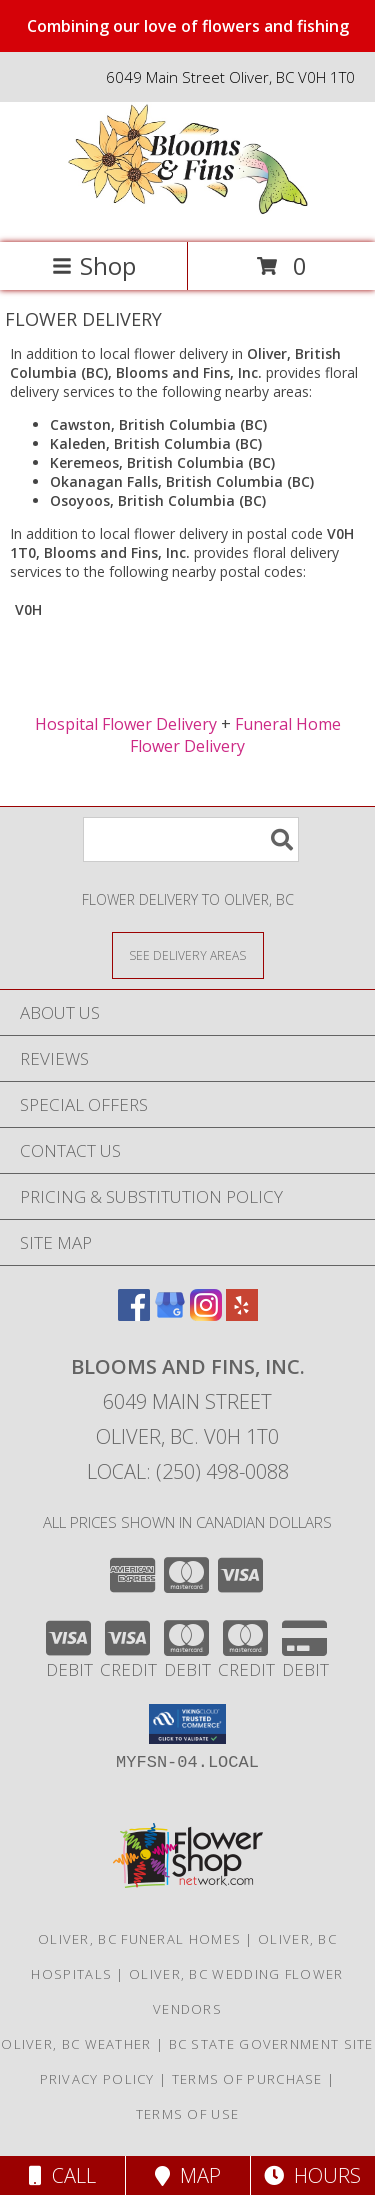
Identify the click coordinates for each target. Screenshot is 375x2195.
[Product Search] (191, 839)
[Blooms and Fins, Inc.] (188, 213)
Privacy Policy (97, 2079)
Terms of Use (188, 2114)
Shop (94, 265)
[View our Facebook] (134, 1314)
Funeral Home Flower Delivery (235, 735)
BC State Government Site (271, 2044)
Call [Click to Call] (62, 2175)
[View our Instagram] (206, 1314)
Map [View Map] (188, 2175)
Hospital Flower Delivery (126, 724)
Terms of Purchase (247, 2079)
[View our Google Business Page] (170, 1314)
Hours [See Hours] (312, 2175)
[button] (187, 1724)
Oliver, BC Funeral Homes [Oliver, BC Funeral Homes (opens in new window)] (139, 1939)
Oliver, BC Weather (76, 2044)
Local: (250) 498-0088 (188, 1471)
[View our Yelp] (242, 1314)
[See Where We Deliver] (188, 954)
